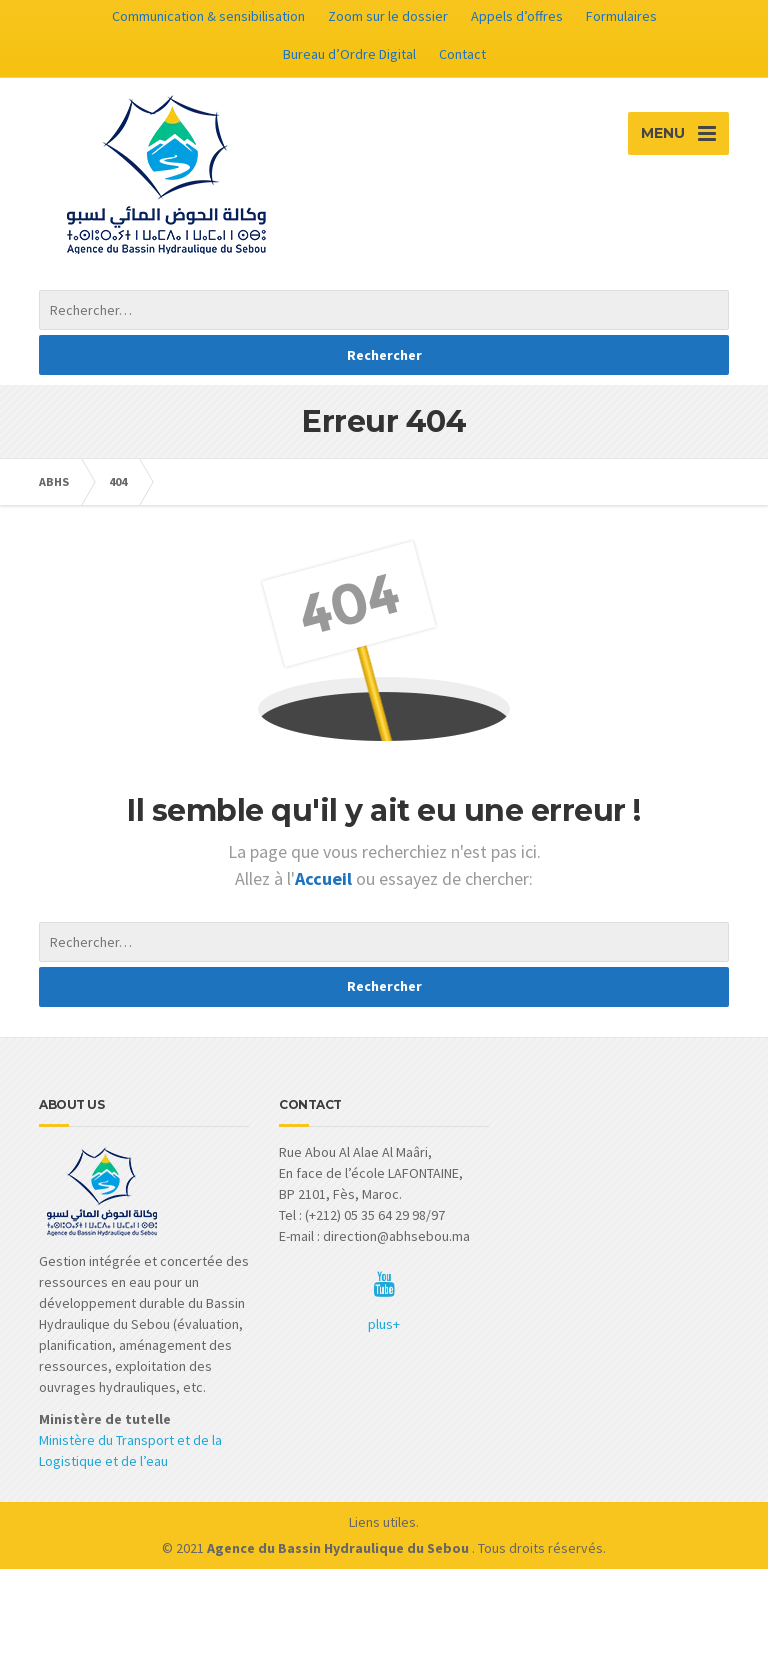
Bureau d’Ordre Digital (349, 54)
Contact (462, 54)
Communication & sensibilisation (208, 16)
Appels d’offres (517, 16)
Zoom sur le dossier (388, 16)
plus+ (384, 1324)
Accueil (325, 878)
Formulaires (621, 16)
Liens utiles (382, 1522)
